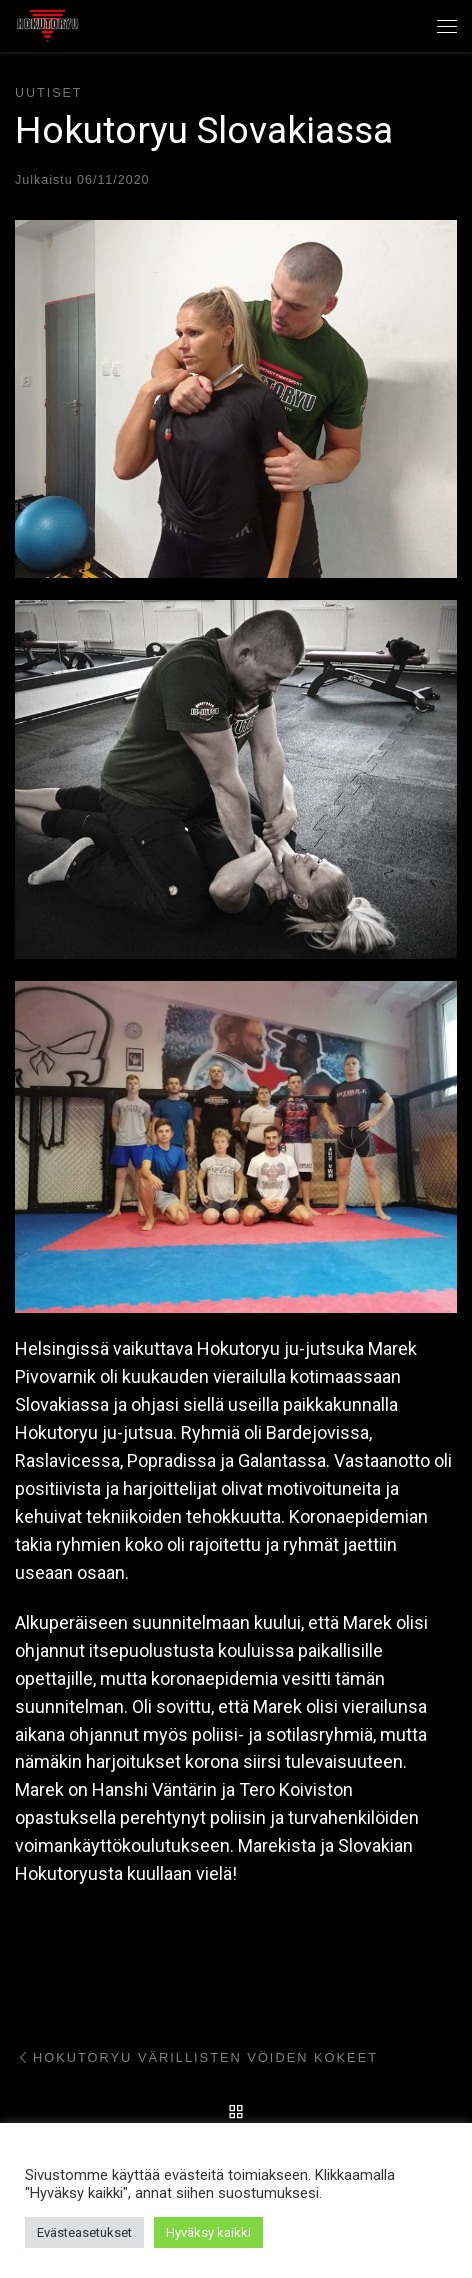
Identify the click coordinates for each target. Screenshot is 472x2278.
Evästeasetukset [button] (84, 2232)
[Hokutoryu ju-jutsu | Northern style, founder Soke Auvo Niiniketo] (47, 24)
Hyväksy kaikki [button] (208, 2232)
